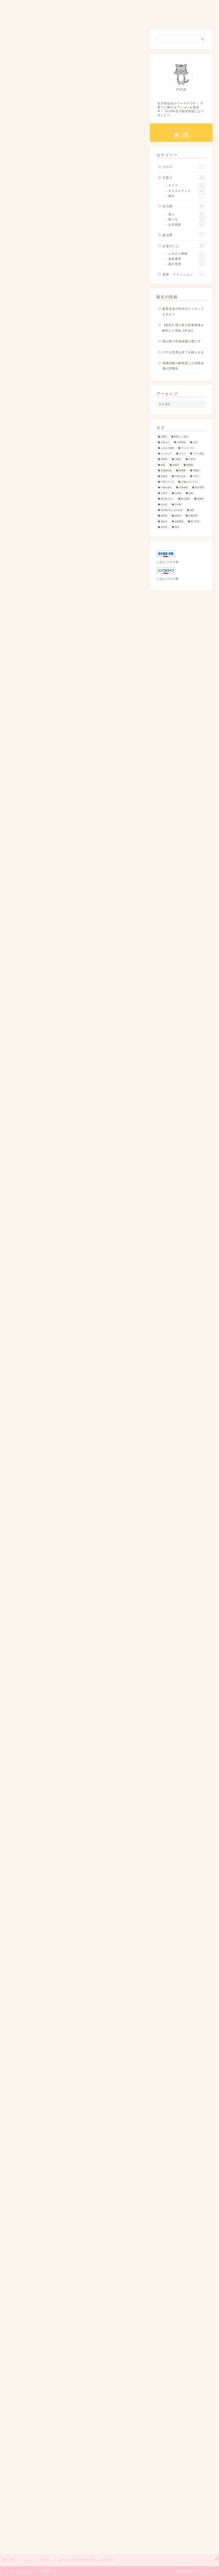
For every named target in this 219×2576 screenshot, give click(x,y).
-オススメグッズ (186, 191)
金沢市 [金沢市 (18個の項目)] (164, 527)
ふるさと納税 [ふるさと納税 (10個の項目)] (167, 448)
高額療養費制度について (40, 1475)
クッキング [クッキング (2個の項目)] (166, 453)
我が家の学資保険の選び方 (181, 341)
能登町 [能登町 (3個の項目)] (164, 516)
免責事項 (47, 2571)
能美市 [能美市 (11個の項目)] (178, 516)
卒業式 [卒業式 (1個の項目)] (164, 476)
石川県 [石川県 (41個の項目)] (178, 504)
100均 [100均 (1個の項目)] (164, 436)
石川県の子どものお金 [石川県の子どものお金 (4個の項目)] (171, 510)
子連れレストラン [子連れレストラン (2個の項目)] (189, 482)
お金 (33, 1806)
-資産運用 (186, 259)
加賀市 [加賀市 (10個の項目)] (176, 465)
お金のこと (156, 18)
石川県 (132, 18)
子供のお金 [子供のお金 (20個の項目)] (180, 476)
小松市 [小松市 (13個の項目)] (164, 493)
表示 (81, 361)
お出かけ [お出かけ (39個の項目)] (165, 442)
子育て (111, 18)
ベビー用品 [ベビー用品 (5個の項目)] (198, 453)
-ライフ (186, 185)
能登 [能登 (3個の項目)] (192, 510)
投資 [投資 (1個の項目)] (191, 493)
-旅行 (186, 196)
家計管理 (47, 1806)
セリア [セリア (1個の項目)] (182, 453)
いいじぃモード (109, 2)
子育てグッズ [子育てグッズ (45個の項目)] (167, 482)
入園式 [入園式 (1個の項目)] (178, 459)
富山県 (183, 235)
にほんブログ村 (31, 2245)
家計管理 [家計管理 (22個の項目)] (199, 487)
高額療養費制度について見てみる (40, 971)
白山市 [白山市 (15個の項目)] (164, 504)
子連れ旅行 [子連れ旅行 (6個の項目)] (166, 487)
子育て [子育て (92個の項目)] (196, 476)
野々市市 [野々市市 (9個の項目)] (195, 521)
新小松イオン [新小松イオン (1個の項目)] (167, 499)
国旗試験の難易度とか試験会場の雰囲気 (183, 366)
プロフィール (85, 18)
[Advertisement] (75, 206)
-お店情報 (186, 225)
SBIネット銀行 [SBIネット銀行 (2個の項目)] (181, 436)
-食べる (186, 219)
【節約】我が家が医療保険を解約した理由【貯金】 (183, 327)
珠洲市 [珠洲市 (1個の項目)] (200, 499)
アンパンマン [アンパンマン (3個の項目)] (187, 448)
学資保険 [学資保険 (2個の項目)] (183, 487)
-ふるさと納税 (186, 254)
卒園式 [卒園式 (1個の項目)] (196, 471)
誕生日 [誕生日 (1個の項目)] (164, 521)
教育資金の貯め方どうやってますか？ (183, 311)
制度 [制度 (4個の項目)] (163, 465)
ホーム (59, 18)
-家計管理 (20, 37)
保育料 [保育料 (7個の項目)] (164, 459)
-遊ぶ (186, 214)
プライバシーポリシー (23, 2571)
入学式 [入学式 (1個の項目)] (192, 459)
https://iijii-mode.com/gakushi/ (38, 337)
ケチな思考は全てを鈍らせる (183, 352)
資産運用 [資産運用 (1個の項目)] (179, 521)
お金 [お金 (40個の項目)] (195, 442)
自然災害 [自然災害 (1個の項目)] (193, 516)
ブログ (183, 166)
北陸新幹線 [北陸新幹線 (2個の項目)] (166, 471)
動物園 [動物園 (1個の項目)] (189, 465)
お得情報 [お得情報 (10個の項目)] (181, 442)
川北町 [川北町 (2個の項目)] (178, 493)
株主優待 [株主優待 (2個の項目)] (185, 499)
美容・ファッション (183, 274)
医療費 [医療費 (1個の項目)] (182, 471)
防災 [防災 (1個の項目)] (177, 527)
